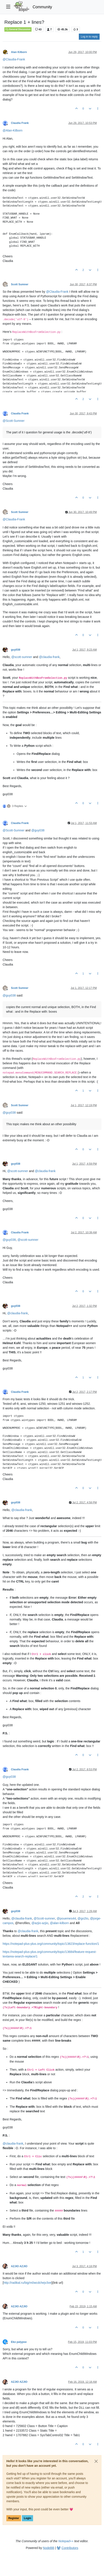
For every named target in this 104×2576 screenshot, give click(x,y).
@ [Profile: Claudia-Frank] (14, 59)
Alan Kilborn (19, 52)
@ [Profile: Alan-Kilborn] (12, 130)
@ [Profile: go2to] (83, 1918)
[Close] (96, 2461)
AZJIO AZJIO (19, 2266)
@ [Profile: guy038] (37, 830)
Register (13, 2518)
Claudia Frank (20, 123)
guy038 (15, 649)
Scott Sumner (19, 284)
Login (27, 2518)
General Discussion (17, 29)
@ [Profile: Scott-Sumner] (14, 420)
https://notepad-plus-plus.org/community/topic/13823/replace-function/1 (51, 1943)
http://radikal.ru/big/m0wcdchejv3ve (27, 2282)
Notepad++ (65, 2541)
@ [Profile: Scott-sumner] (44, 1918)
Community (42, 7)
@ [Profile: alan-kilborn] (59, 1923)
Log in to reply (89, 36)
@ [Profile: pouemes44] (66, 1918)
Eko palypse (19, 2342)
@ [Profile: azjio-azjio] (40, 1923)
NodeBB (48, 2548)
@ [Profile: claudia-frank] (49, 657)
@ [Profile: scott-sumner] (21, 657)
